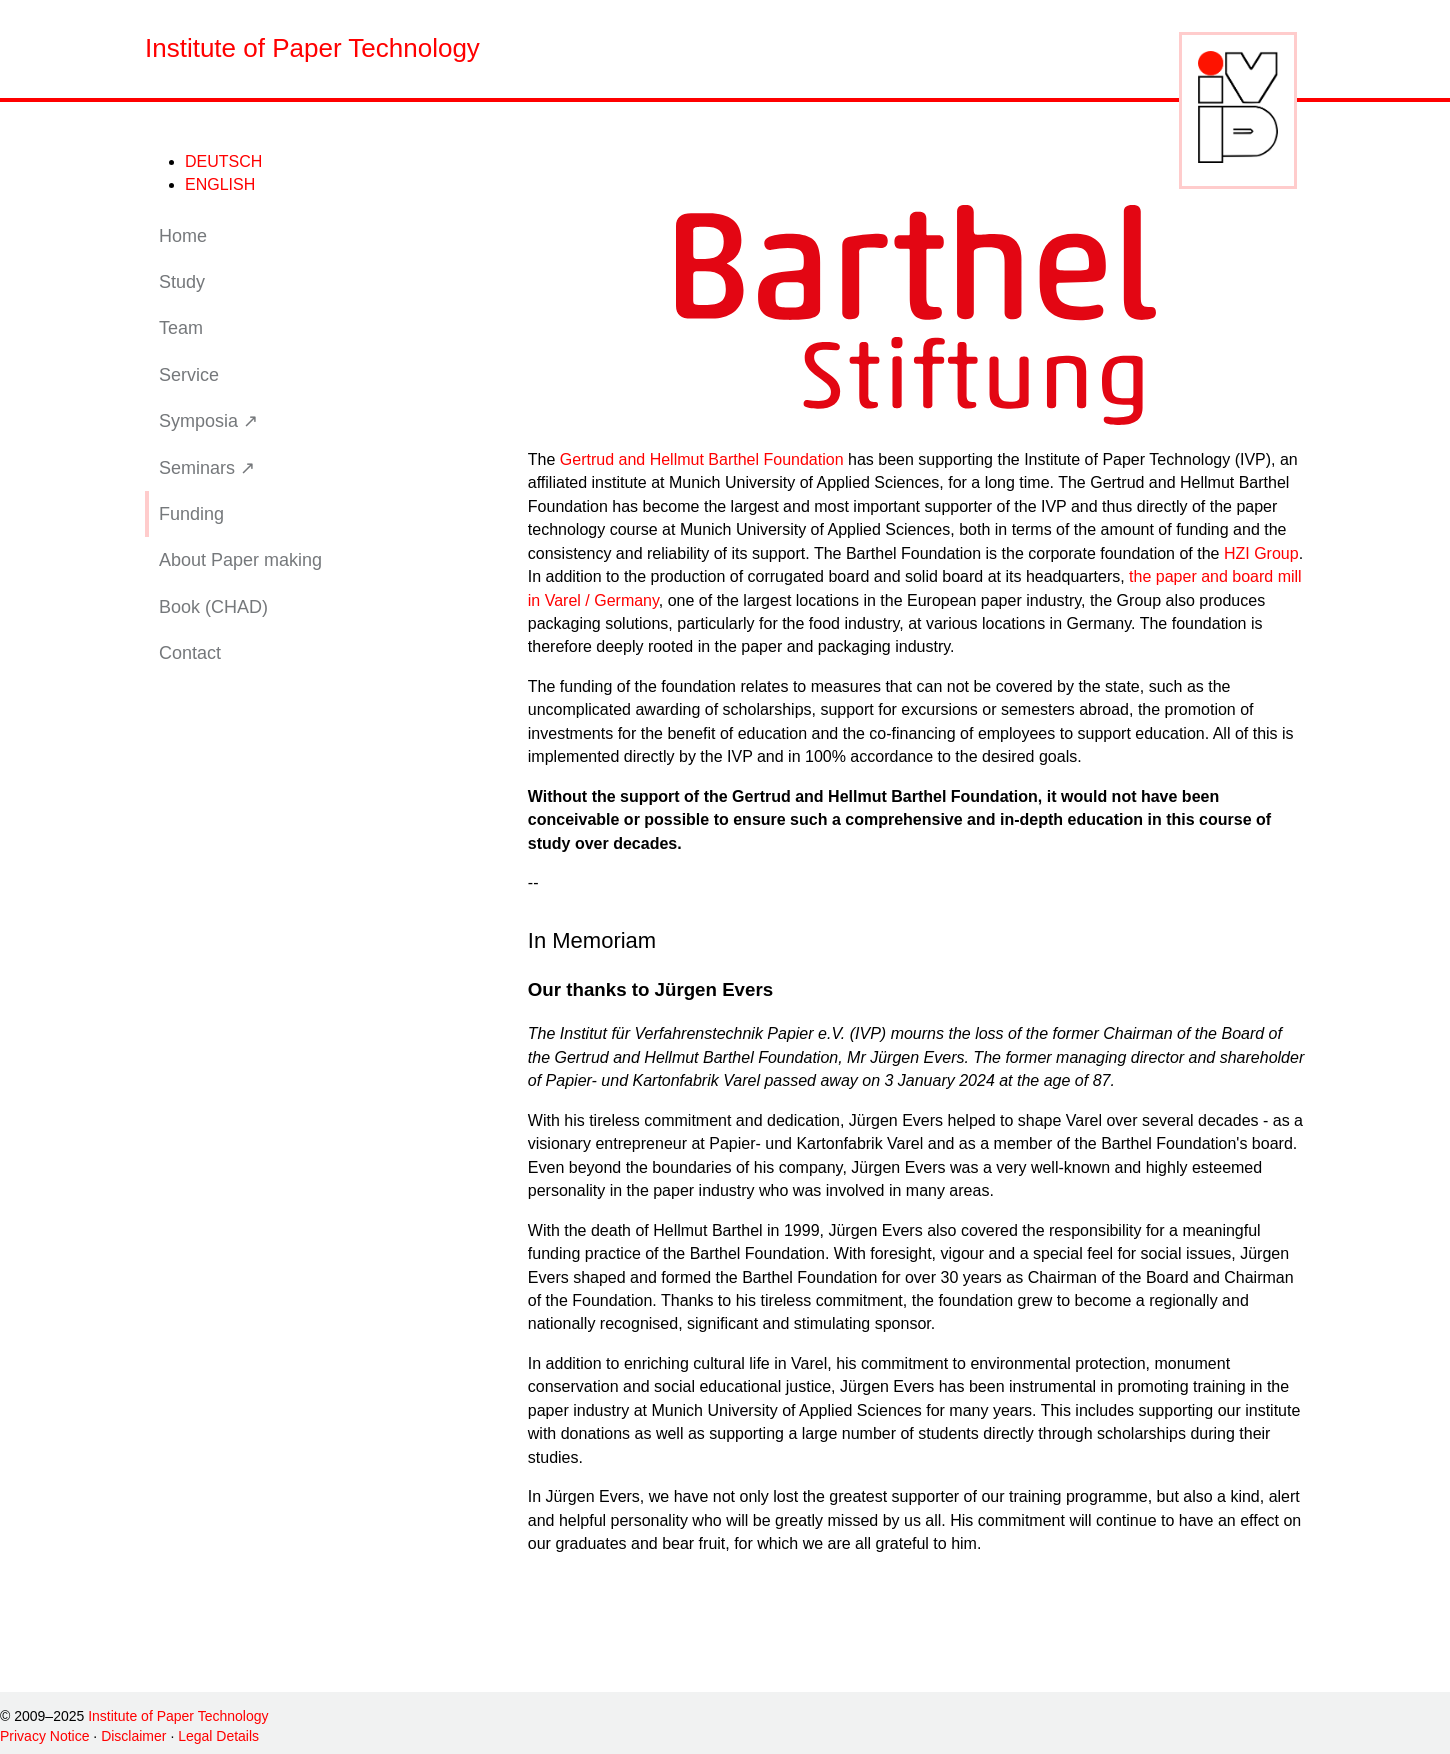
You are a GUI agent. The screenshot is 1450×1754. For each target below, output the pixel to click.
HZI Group (1261, 553)
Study (182, 282)
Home (183, 236)
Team (181, 328)
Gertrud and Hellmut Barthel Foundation (702, 459)
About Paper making (240, 560)
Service (189, 375)
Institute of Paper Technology (312, 48)
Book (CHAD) (213, 607)
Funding (191, 514)
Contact (190, 653)
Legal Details (218, 1736)
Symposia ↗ (208, 421)
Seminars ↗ (207, 468)
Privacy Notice (44, 1736)
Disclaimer (133, 1736)
